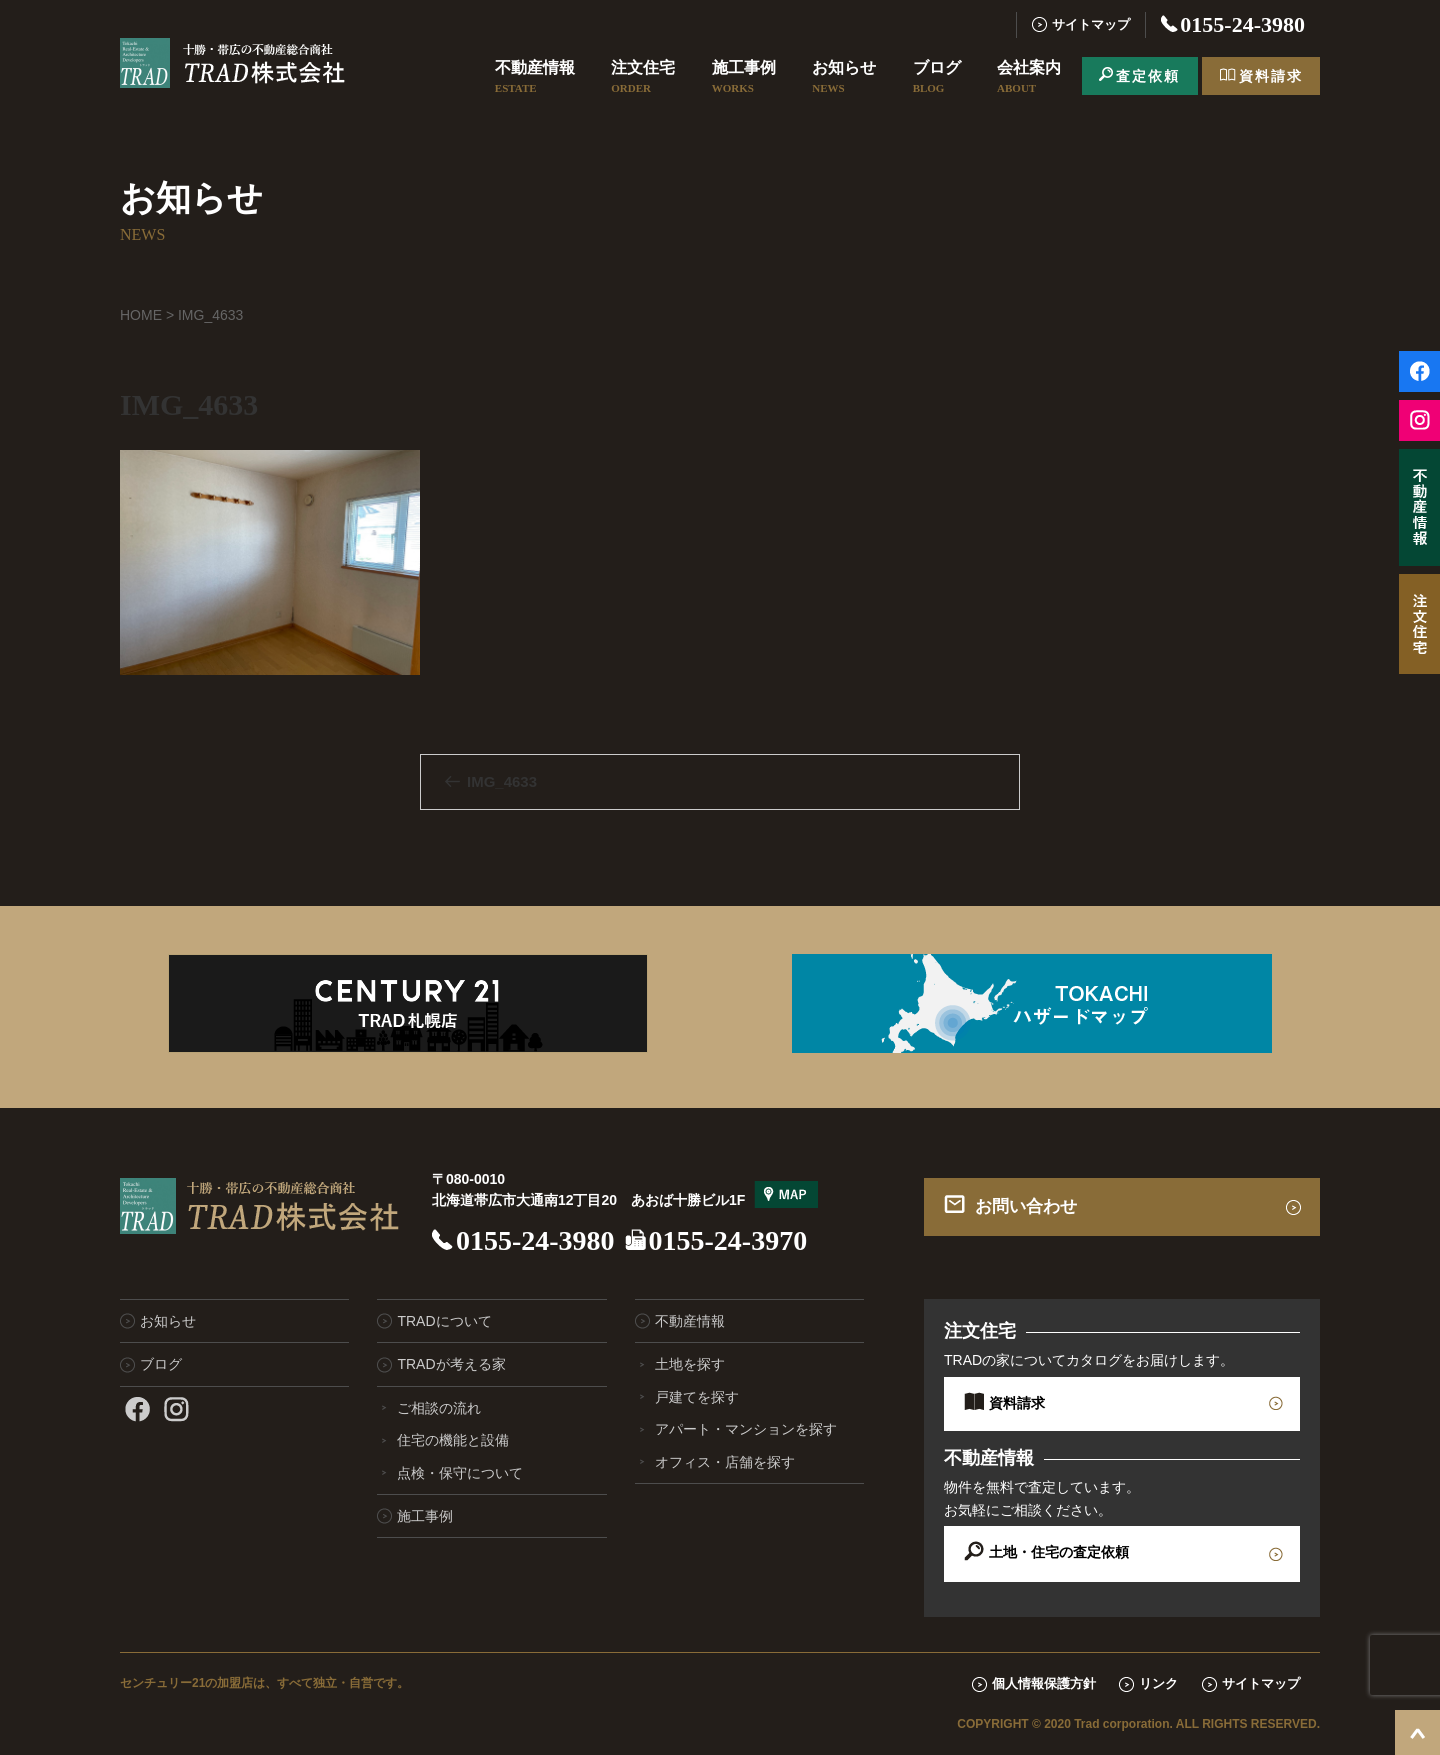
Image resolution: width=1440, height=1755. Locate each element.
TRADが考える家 (451, 1364)
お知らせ (844, 78)
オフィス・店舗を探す (725, 1462)
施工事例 (744, 78)
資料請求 (1271, 76)
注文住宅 (643, 78)
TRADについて (444, 1321)
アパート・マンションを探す (746, 1429)
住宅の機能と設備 (453, 1440)
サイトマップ (1091, 24)
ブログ (937, 78)
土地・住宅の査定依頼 (1059, 1552)
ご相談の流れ (439, 1408)
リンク (1158, 1683)
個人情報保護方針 (1044, 1683)
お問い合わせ (1026, 1206)
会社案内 (1029, 78)
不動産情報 (535, 78)
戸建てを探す (697, 1397)
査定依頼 (1148, 76)
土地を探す (690, 1364)
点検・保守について (460, 1473)
